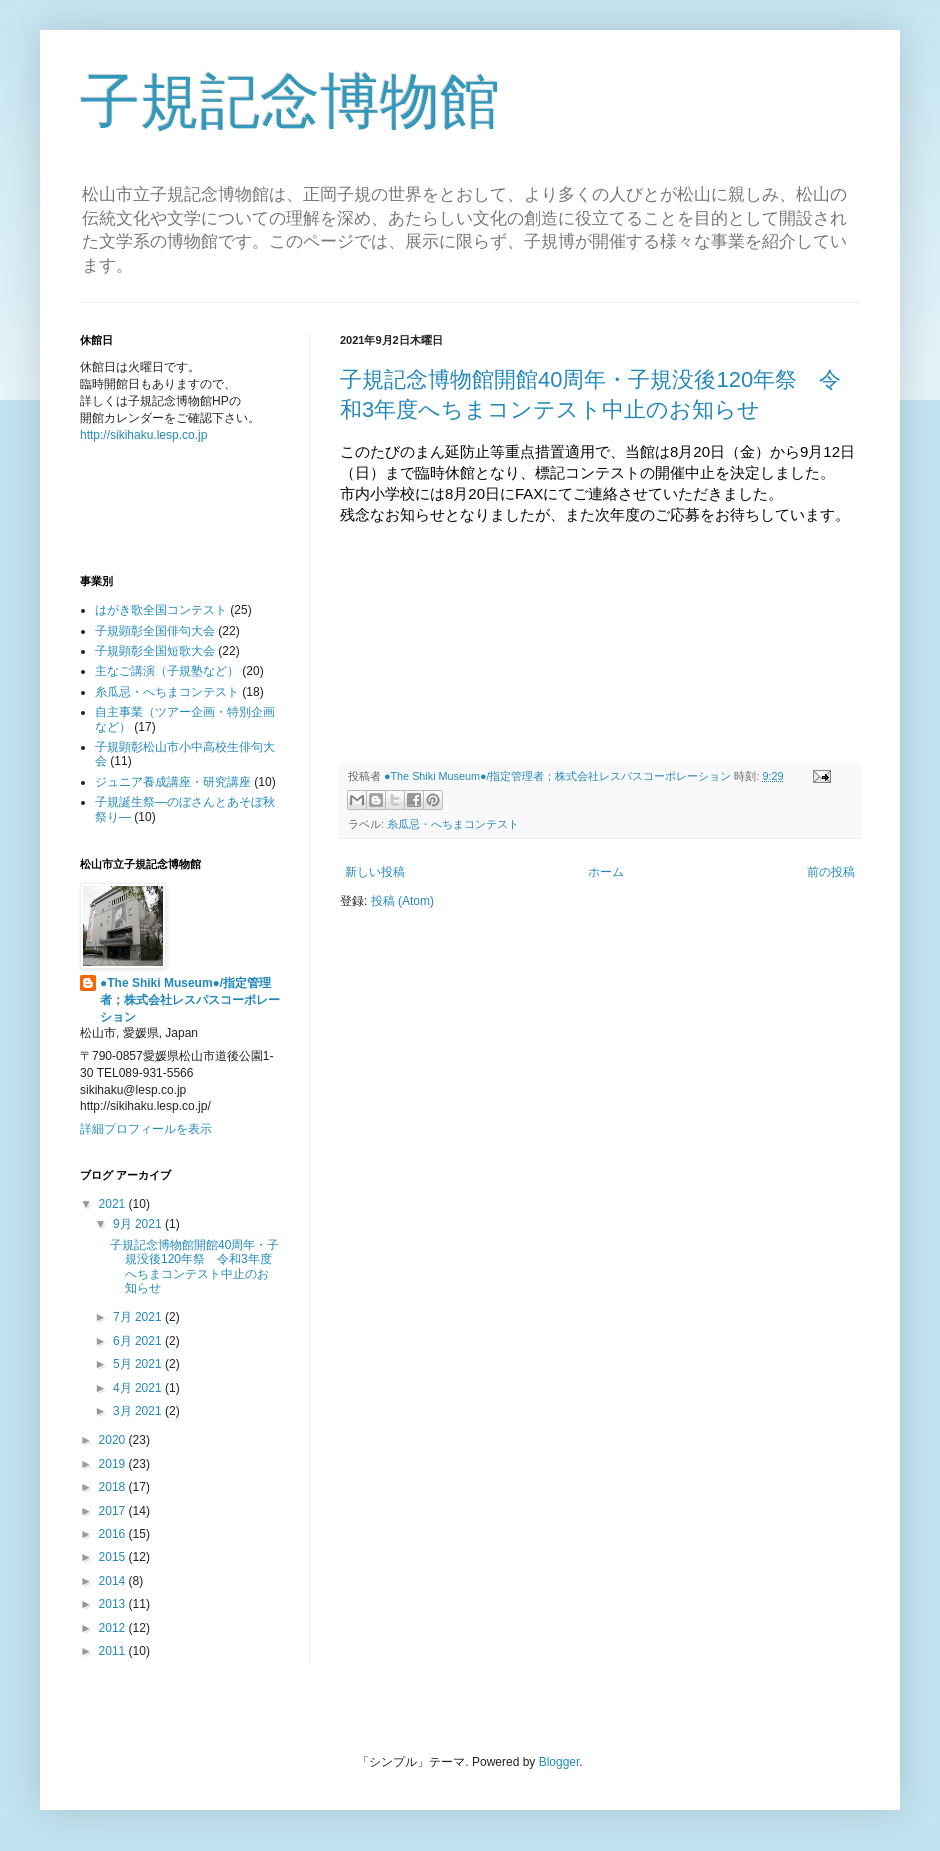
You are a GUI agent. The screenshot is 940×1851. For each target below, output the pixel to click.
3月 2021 (139, 1411)
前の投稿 (831, 872)
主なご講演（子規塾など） (167, 671)
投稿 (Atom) (402, 901)
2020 (114, 1440)
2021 (114, 1204)
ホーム (606, 872)
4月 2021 (139, 1388)
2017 (114, 1511)
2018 (114, 1487)
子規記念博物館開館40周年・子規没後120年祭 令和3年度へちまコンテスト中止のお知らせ (194, 1266)
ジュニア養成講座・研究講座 (173, 782)
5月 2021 (139, 1364)
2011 (114, 1651)
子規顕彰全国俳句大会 (155, 631)
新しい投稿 (375, 872)
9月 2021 (139, 1224)
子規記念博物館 (290, 101)
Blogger (559, 1762)
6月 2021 (139, 1341)
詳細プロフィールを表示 (146, 1129)
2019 (114, 1464)
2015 (114, 1557)
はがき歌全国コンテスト (161, 610)
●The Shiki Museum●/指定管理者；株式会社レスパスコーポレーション (190, 1000)
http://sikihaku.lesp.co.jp (143, 435)
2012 (114, 1628)
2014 (114, 1581)
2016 (114, 1534)
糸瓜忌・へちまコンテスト (453, 824)
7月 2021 (139, 1317)
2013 (114, 1604)
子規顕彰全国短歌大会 (155, 651)
